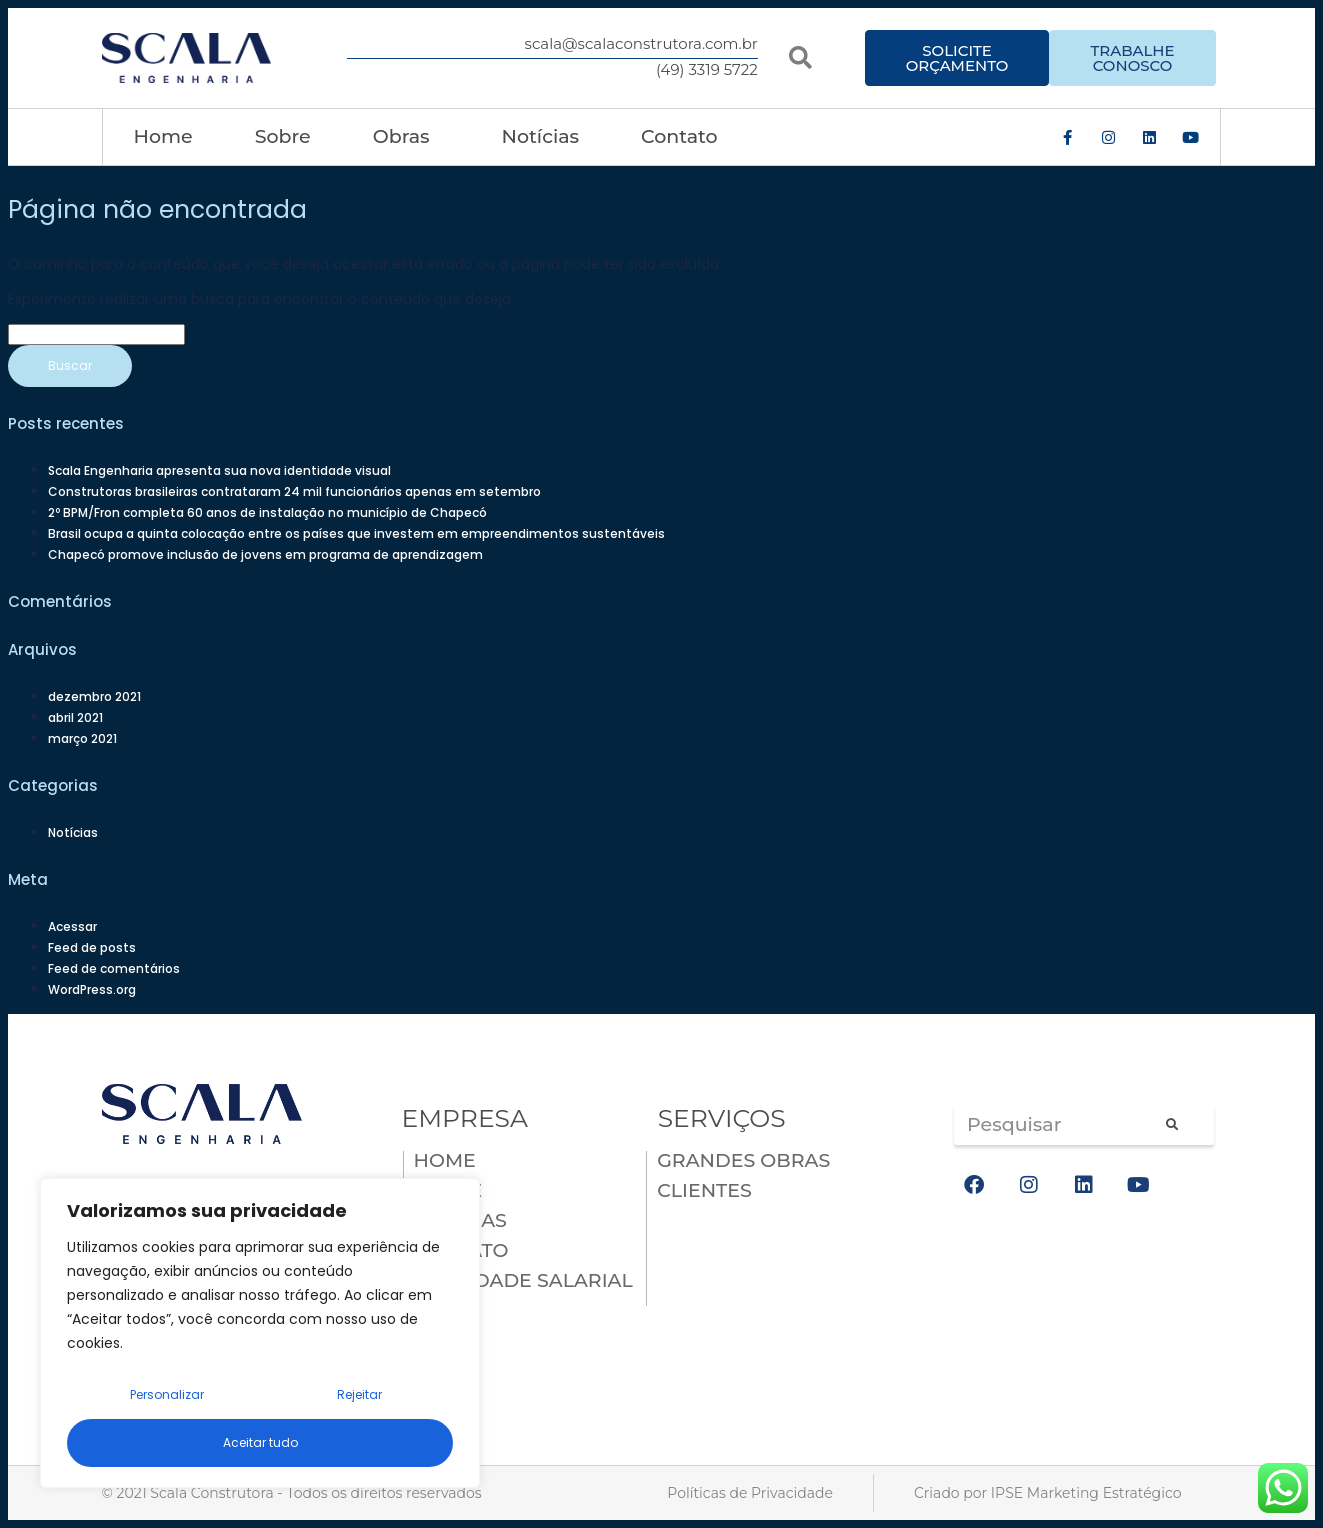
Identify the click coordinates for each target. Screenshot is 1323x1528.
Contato (679, 136)
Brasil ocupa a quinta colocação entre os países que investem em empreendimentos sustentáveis (356, 533)
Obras (406, 136)
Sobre (283, 136)
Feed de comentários (114, 968)
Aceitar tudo (260, 1442)
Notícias (541, 136)
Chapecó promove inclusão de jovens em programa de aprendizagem (265, 554)
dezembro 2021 (94, 696)
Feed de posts (92, 947)
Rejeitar (359, 1394)
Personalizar (167, 1394)
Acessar (72, 926)
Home (163, 136)
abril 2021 (75, 717)
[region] (260, 1333)
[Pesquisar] (1170, 1125)
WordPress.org (92, 989)
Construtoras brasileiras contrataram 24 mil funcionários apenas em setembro (294, 491)
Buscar (70, 365)
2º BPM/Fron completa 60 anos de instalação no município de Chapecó (267, 512)
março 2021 (82, 738)
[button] (800, 58)
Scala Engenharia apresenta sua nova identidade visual (219, 470)
